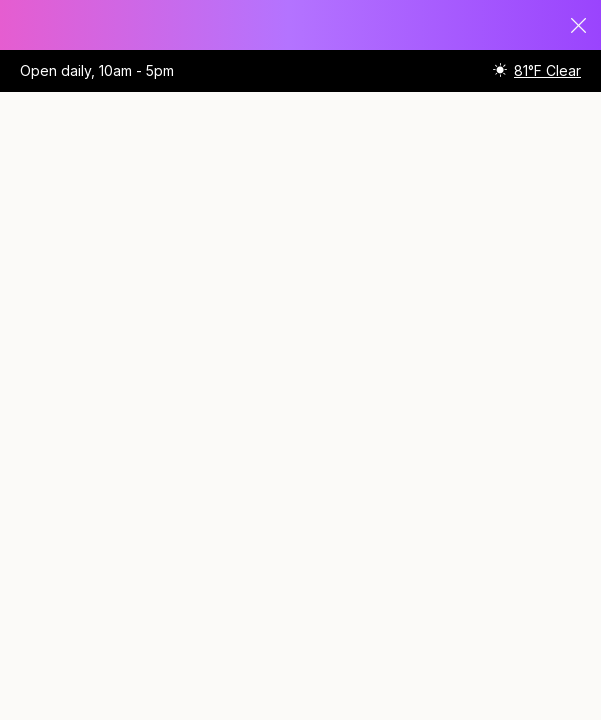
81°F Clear (547, 70)
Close (579, 25)
